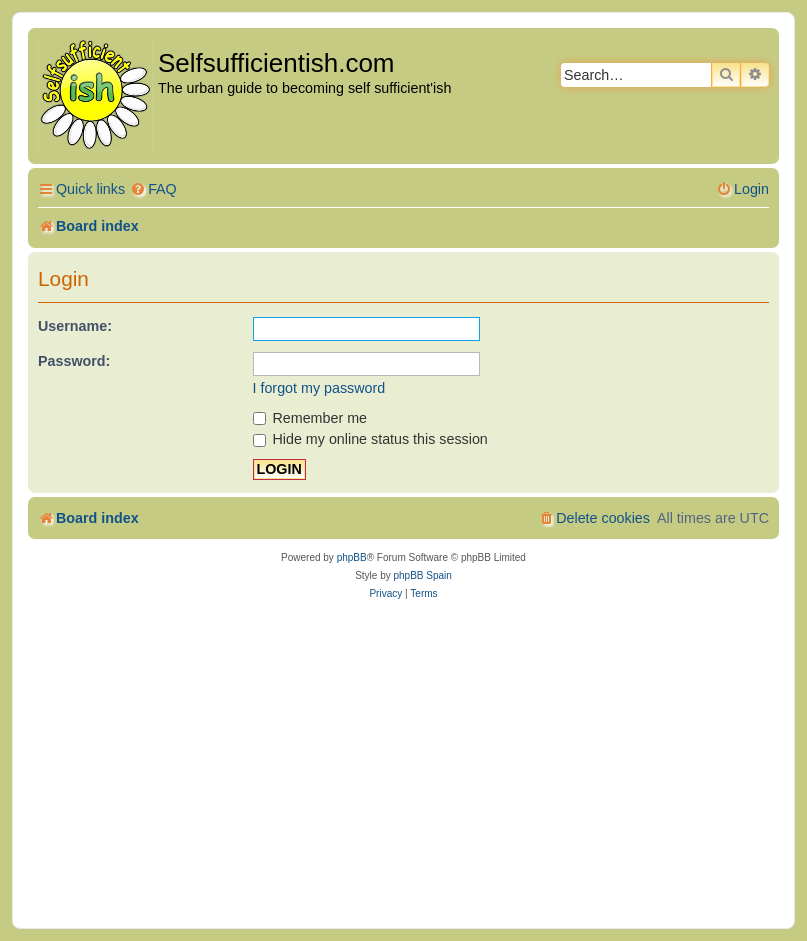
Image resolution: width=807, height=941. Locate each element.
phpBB (352, 557)
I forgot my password (319, 388)
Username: (75, 326)
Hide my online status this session (370, 439)
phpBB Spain (422, 575)
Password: (74, 361)
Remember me (310, 418)
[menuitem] (153, 189)
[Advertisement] (403, 763)
